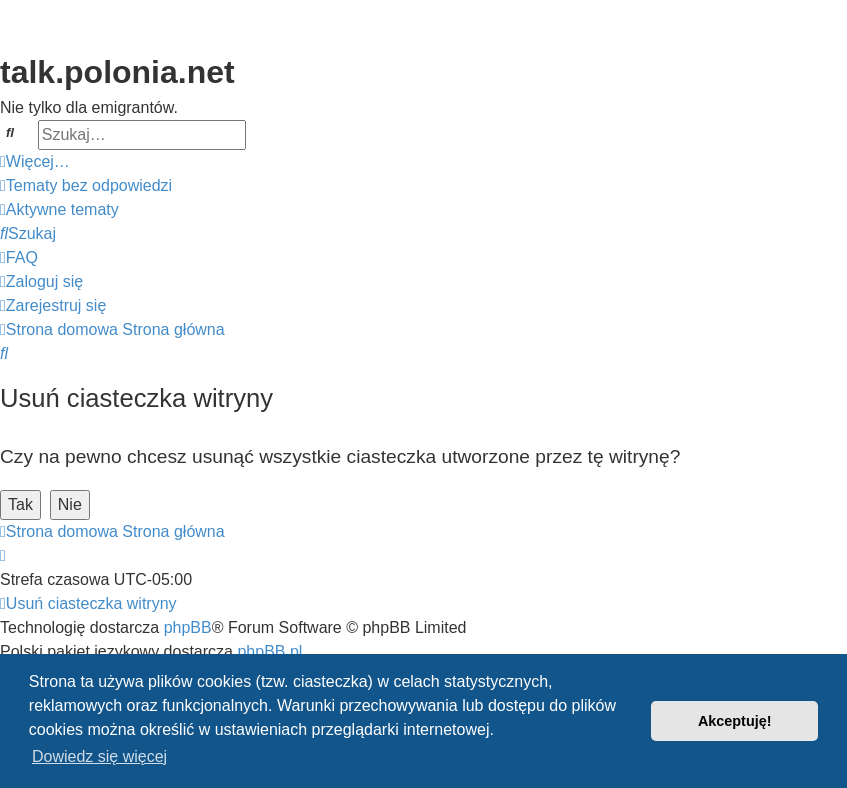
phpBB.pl (269, 651)
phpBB (188, 627)
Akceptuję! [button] (735, 721)
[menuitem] (86, 186)
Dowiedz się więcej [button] (99, 756)
